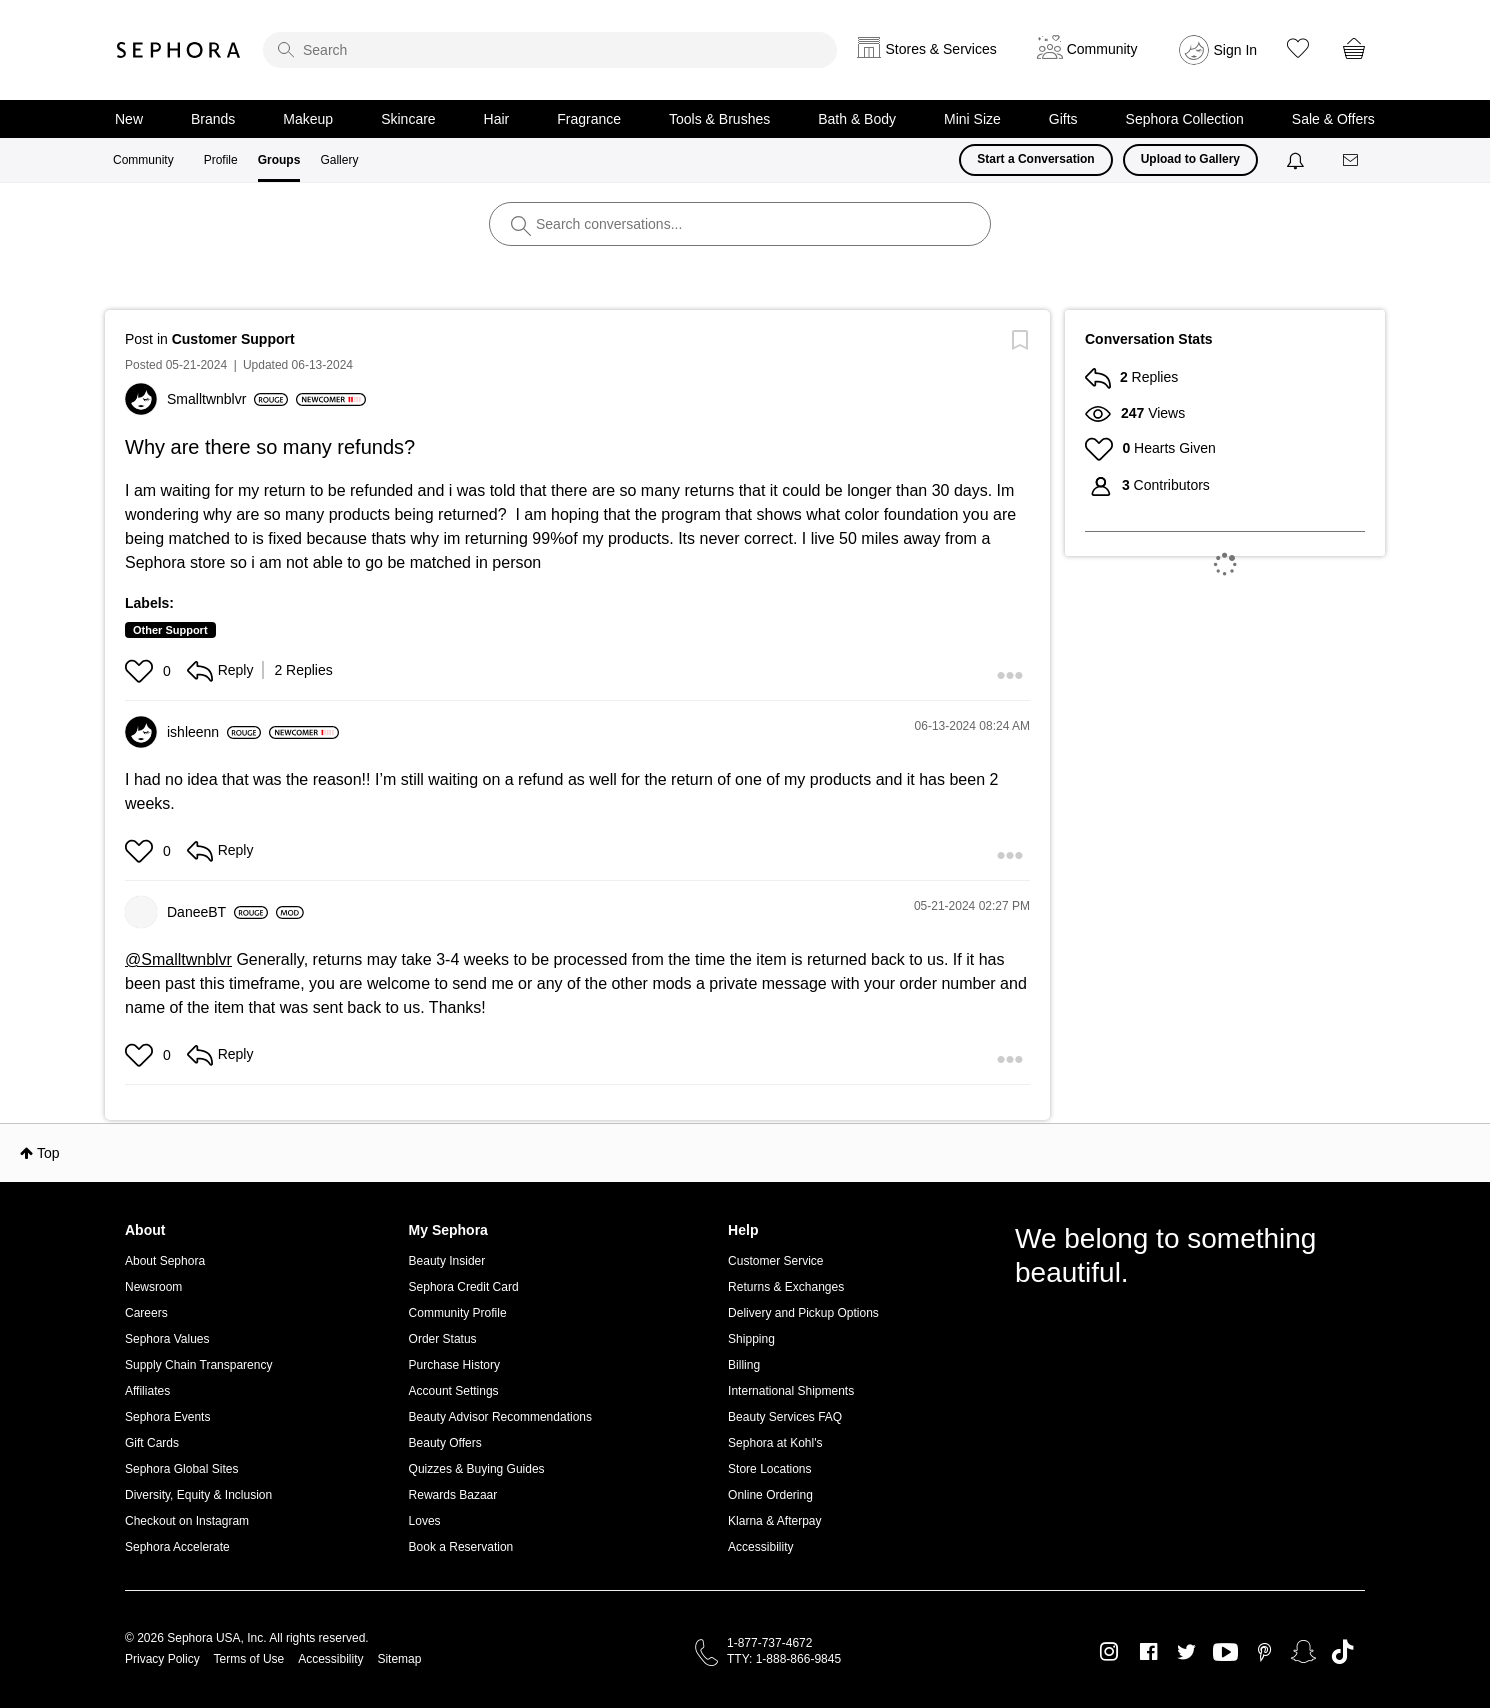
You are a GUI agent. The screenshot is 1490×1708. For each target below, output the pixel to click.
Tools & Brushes (719, 119)
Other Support (170, 630)
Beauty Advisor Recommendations (500, 1417)
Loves (425, 1521)
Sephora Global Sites (181, 1469)
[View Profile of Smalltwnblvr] (227, 399)
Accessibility (760, 1547)
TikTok (1342, 1652)
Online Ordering (770, 1495)
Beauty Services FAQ (785, 1417)
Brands (213, 119)
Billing (744, 1365)
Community (143, 160)
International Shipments (791, 1391)
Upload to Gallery (1190, 159)
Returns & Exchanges (786, 1287)
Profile (221, 160)
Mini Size (972, 119)
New (129, 119)
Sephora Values (167, 1339)
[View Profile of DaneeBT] (217, 912)
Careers (146, 1313)
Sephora (179, 50)
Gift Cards (152, 1443)
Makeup (308, 119)
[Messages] (1352, 160)
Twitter (1186, 1652)
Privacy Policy (162, 1659)
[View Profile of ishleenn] (214, 732)
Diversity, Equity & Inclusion (198, 1495)
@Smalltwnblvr (178, 959)
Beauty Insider (447, 1261)
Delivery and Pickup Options (803, 1313)
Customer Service (775, 1261)
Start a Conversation (1035, 159)
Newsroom (153, 1287)
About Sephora (165, 1261)
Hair (497, 119)
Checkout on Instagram (187, 1521)
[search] (550, 50)
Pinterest (1264, 1652)
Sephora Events (167, 1417)
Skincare (408, 119)
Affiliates (147, 1391)
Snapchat (1303, 1652)
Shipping (751, 1339)
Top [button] (48, 1153)
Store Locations (769, 1469)
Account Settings (454, 1391)
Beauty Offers (445, 1443)
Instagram (1109, 1652)
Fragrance (589, 119)
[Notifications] (1297, 160)
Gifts (1063, 119)
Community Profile (458, 1313)
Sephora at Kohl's (775, 1443)
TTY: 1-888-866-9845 (784, 1659)
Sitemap (399, 1659)
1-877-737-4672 (769, 1643)
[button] (141, 671)
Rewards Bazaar (453, 1495)
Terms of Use (249, 1659)
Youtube (1225, 1653)
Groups (279, 160)
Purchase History (454, 1365)
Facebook (1148, 1652)
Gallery (339, 160)
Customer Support (233, 339)
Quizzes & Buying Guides (477, 1469)
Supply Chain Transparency (198, 1365)
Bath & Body (857, 119)
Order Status (443, 1339)
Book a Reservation (461, 1547)
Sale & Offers (1333, 119)
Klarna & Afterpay (774, 1521)
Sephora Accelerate (177, 1547)
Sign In (1236, 50)
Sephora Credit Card (464, 1287)
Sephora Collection (1185, 119)
